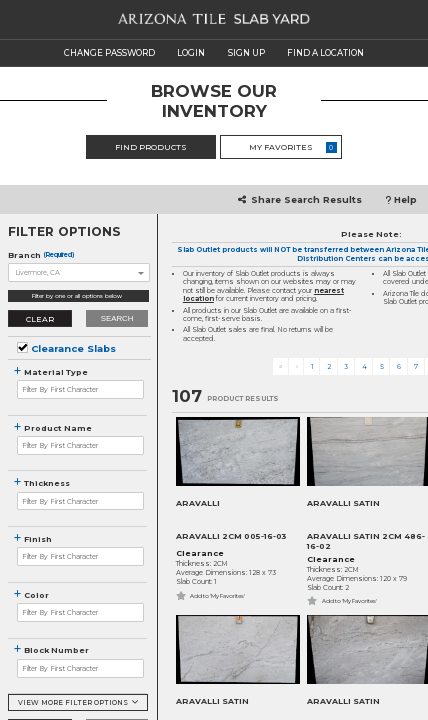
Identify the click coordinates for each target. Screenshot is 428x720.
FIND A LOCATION (325, 53)
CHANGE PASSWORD (109, 53)
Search (117, 318)
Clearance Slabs (73, 348)
